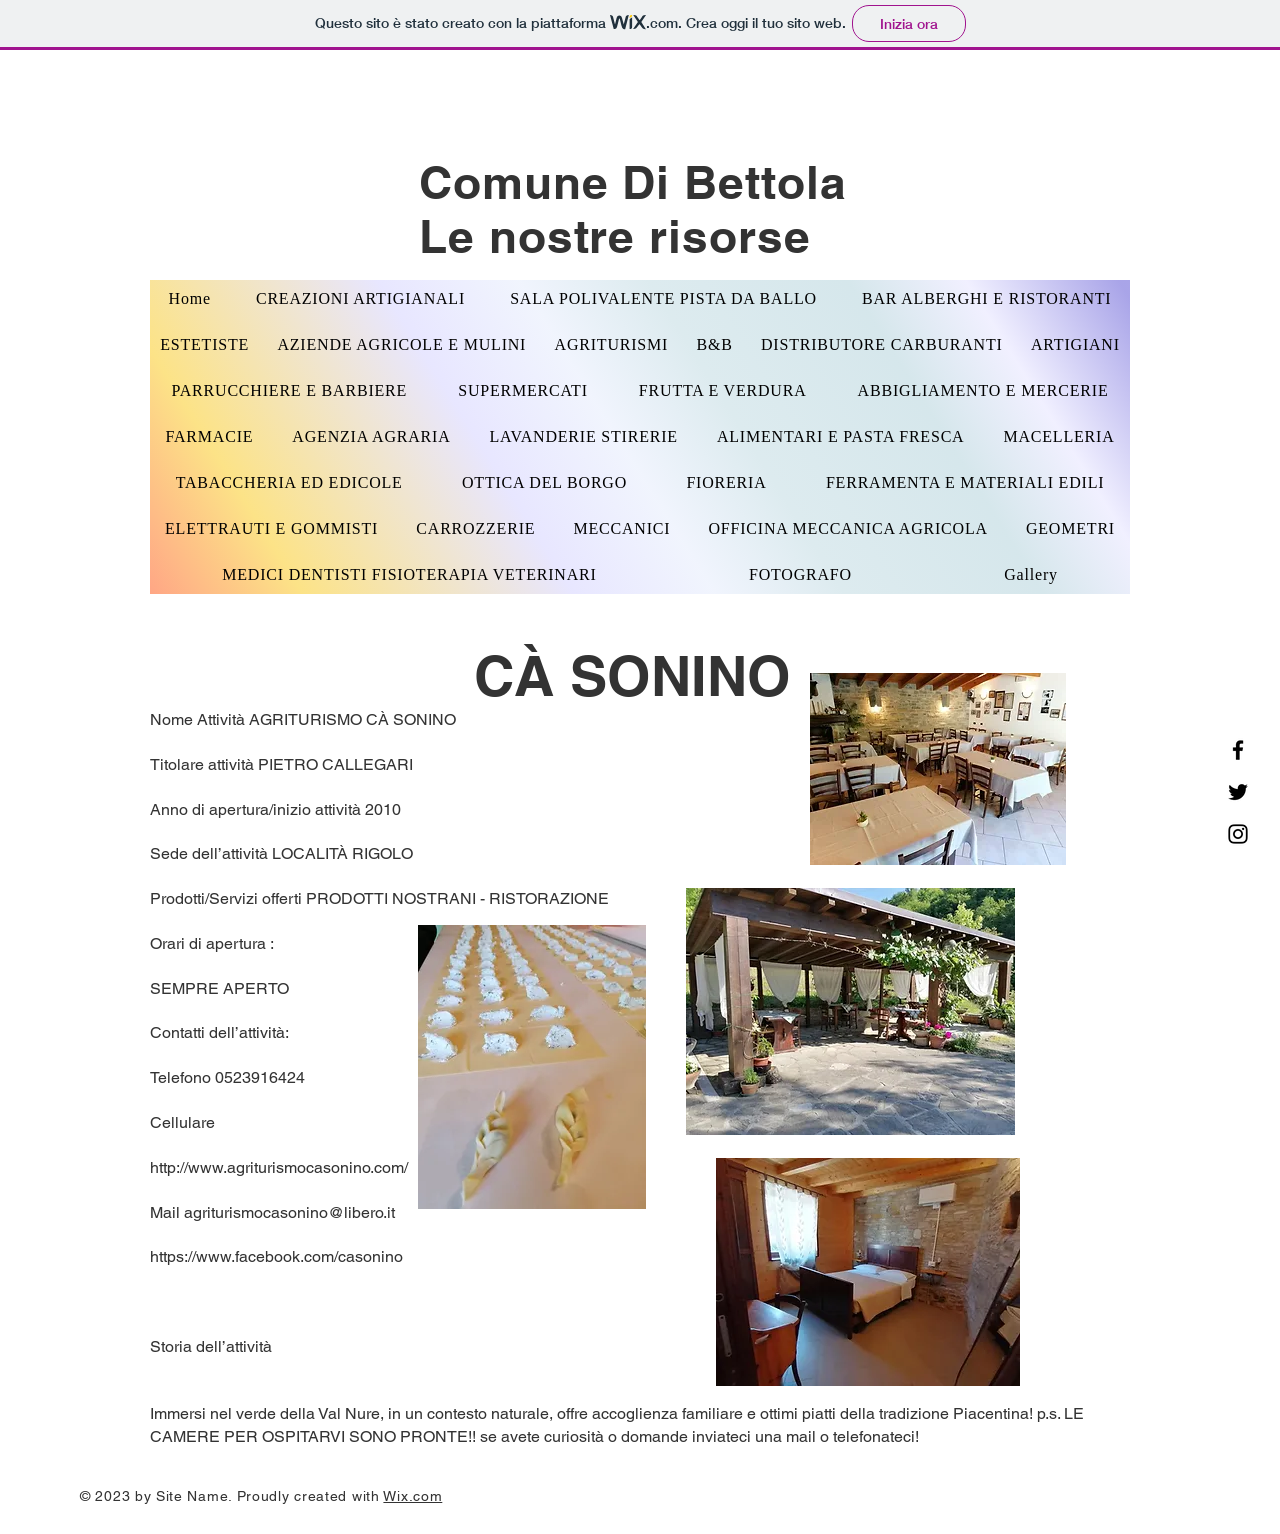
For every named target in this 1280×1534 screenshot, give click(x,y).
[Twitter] (1238, 792)
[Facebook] (1238, 750)
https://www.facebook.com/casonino (276, 1256)
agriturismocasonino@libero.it (289, 1212)
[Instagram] (1238, 834)
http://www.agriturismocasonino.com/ (279, 1167)
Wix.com (412, 1496)
